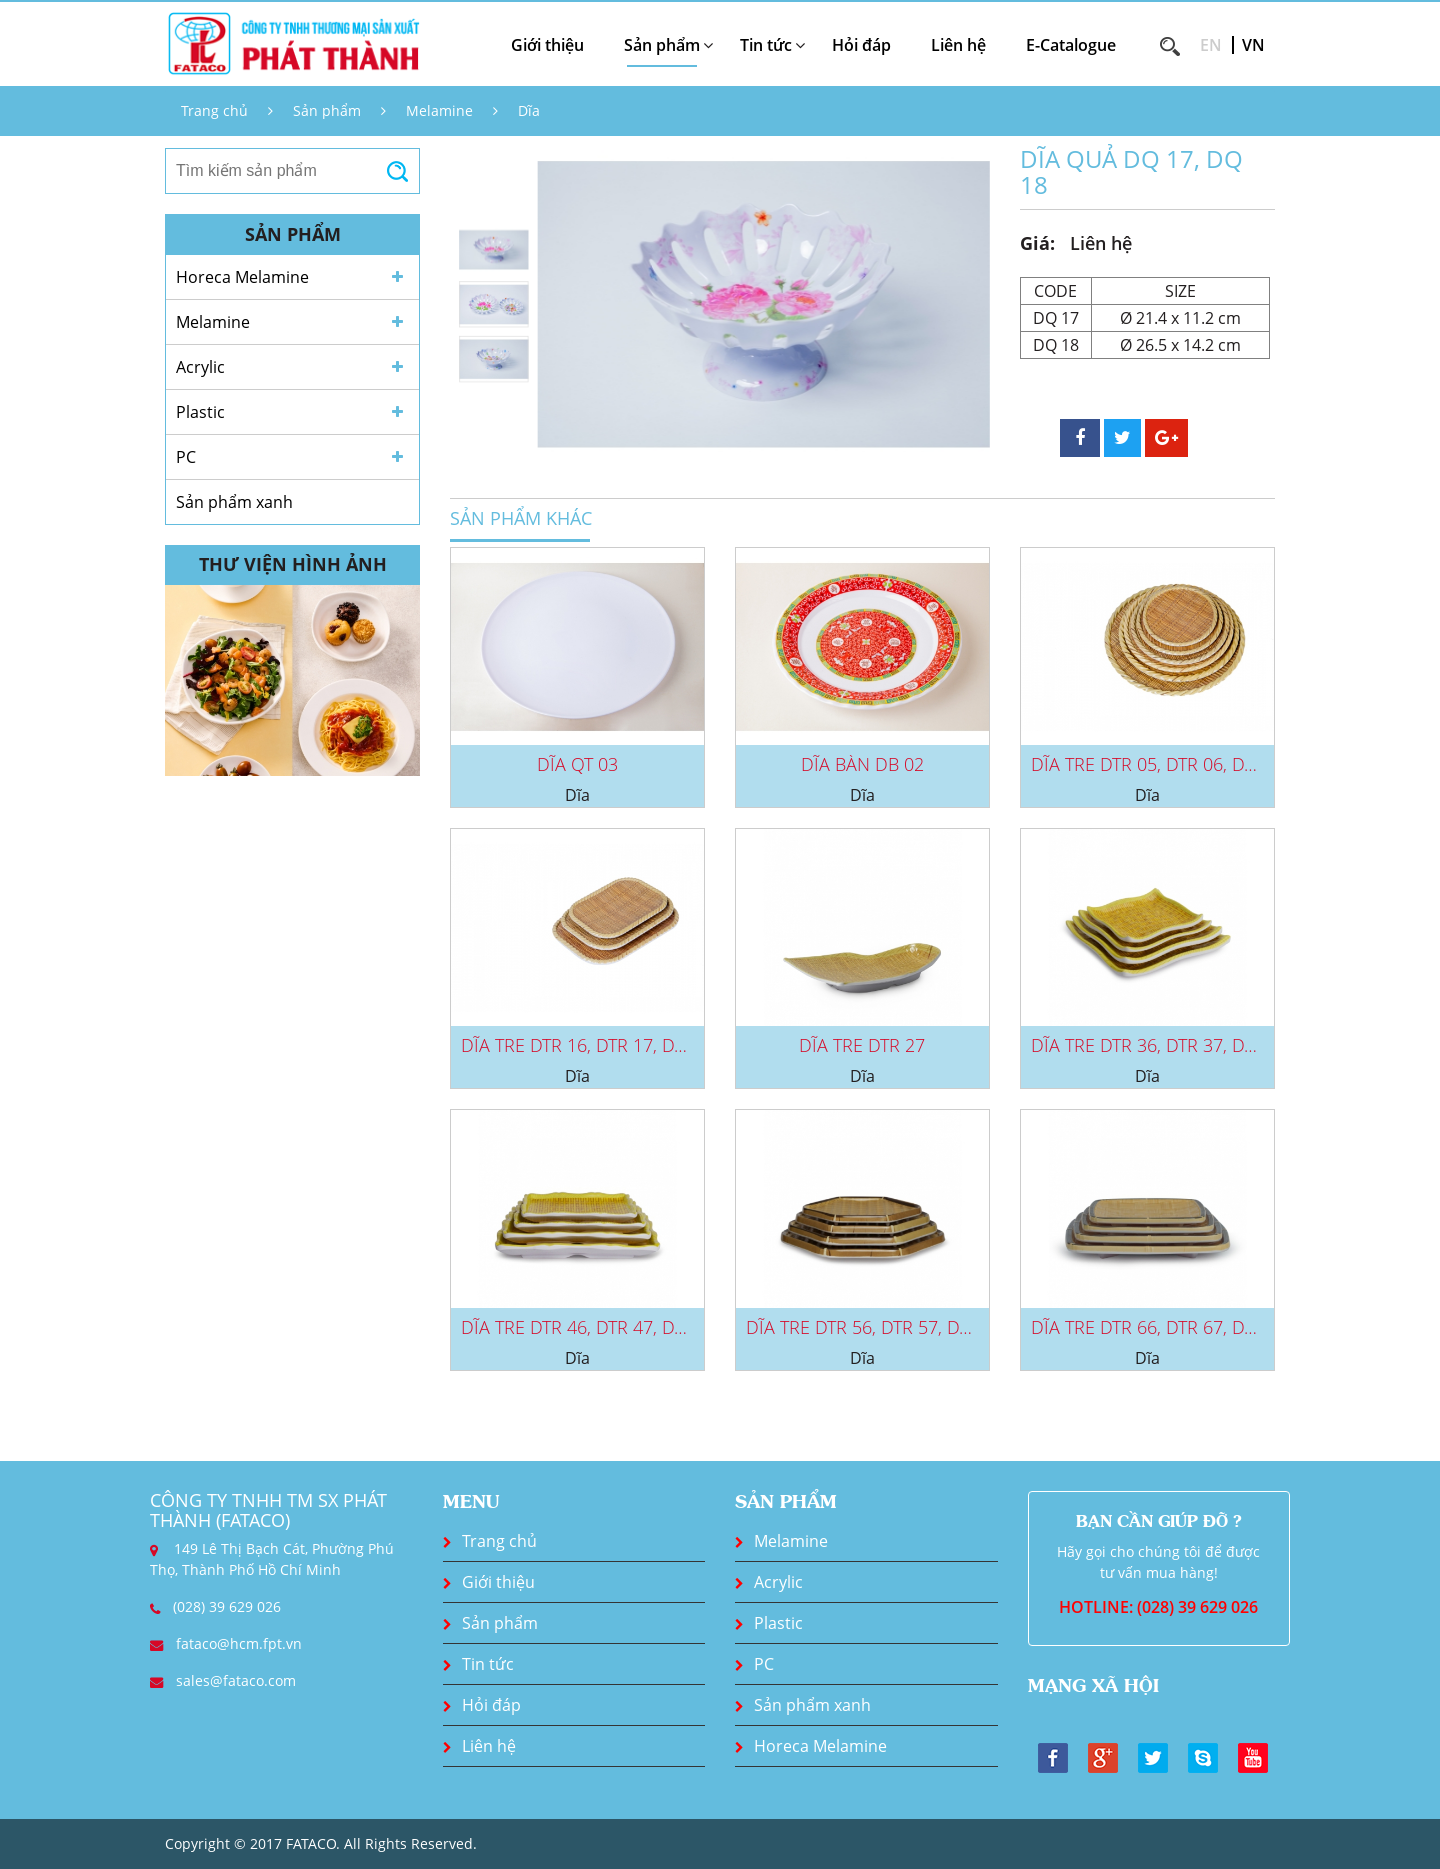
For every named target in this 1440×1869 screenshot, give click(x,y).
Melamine (439, 110)
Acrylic (200, 367)
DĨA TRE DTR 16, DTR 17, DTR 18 (590, 1045)
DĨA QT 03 (577, 764)
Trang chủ (214, 110)
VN (1253, 45)
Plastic (200, 412)
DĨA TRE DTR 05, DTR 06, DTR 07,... (1168, 764)
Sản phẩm (327, 110)
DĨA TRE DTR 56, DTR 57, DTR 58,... (883, 1327)
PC (186, 457)
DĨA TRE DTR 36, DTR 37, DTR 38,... (1168, 1045)
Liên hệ (958, 45)
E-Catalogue (1071, 45)
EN (1211, 45)
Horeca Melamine (242, 277)
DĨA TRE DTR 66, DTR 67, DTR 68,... (1168, 1327)
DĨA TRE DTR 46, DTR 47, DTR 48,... (598, 1327)
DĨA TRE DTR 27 (862, 1045)
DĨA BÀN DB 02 (862, 764)
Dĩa (529, 110)
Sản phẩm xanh (234, 502)
